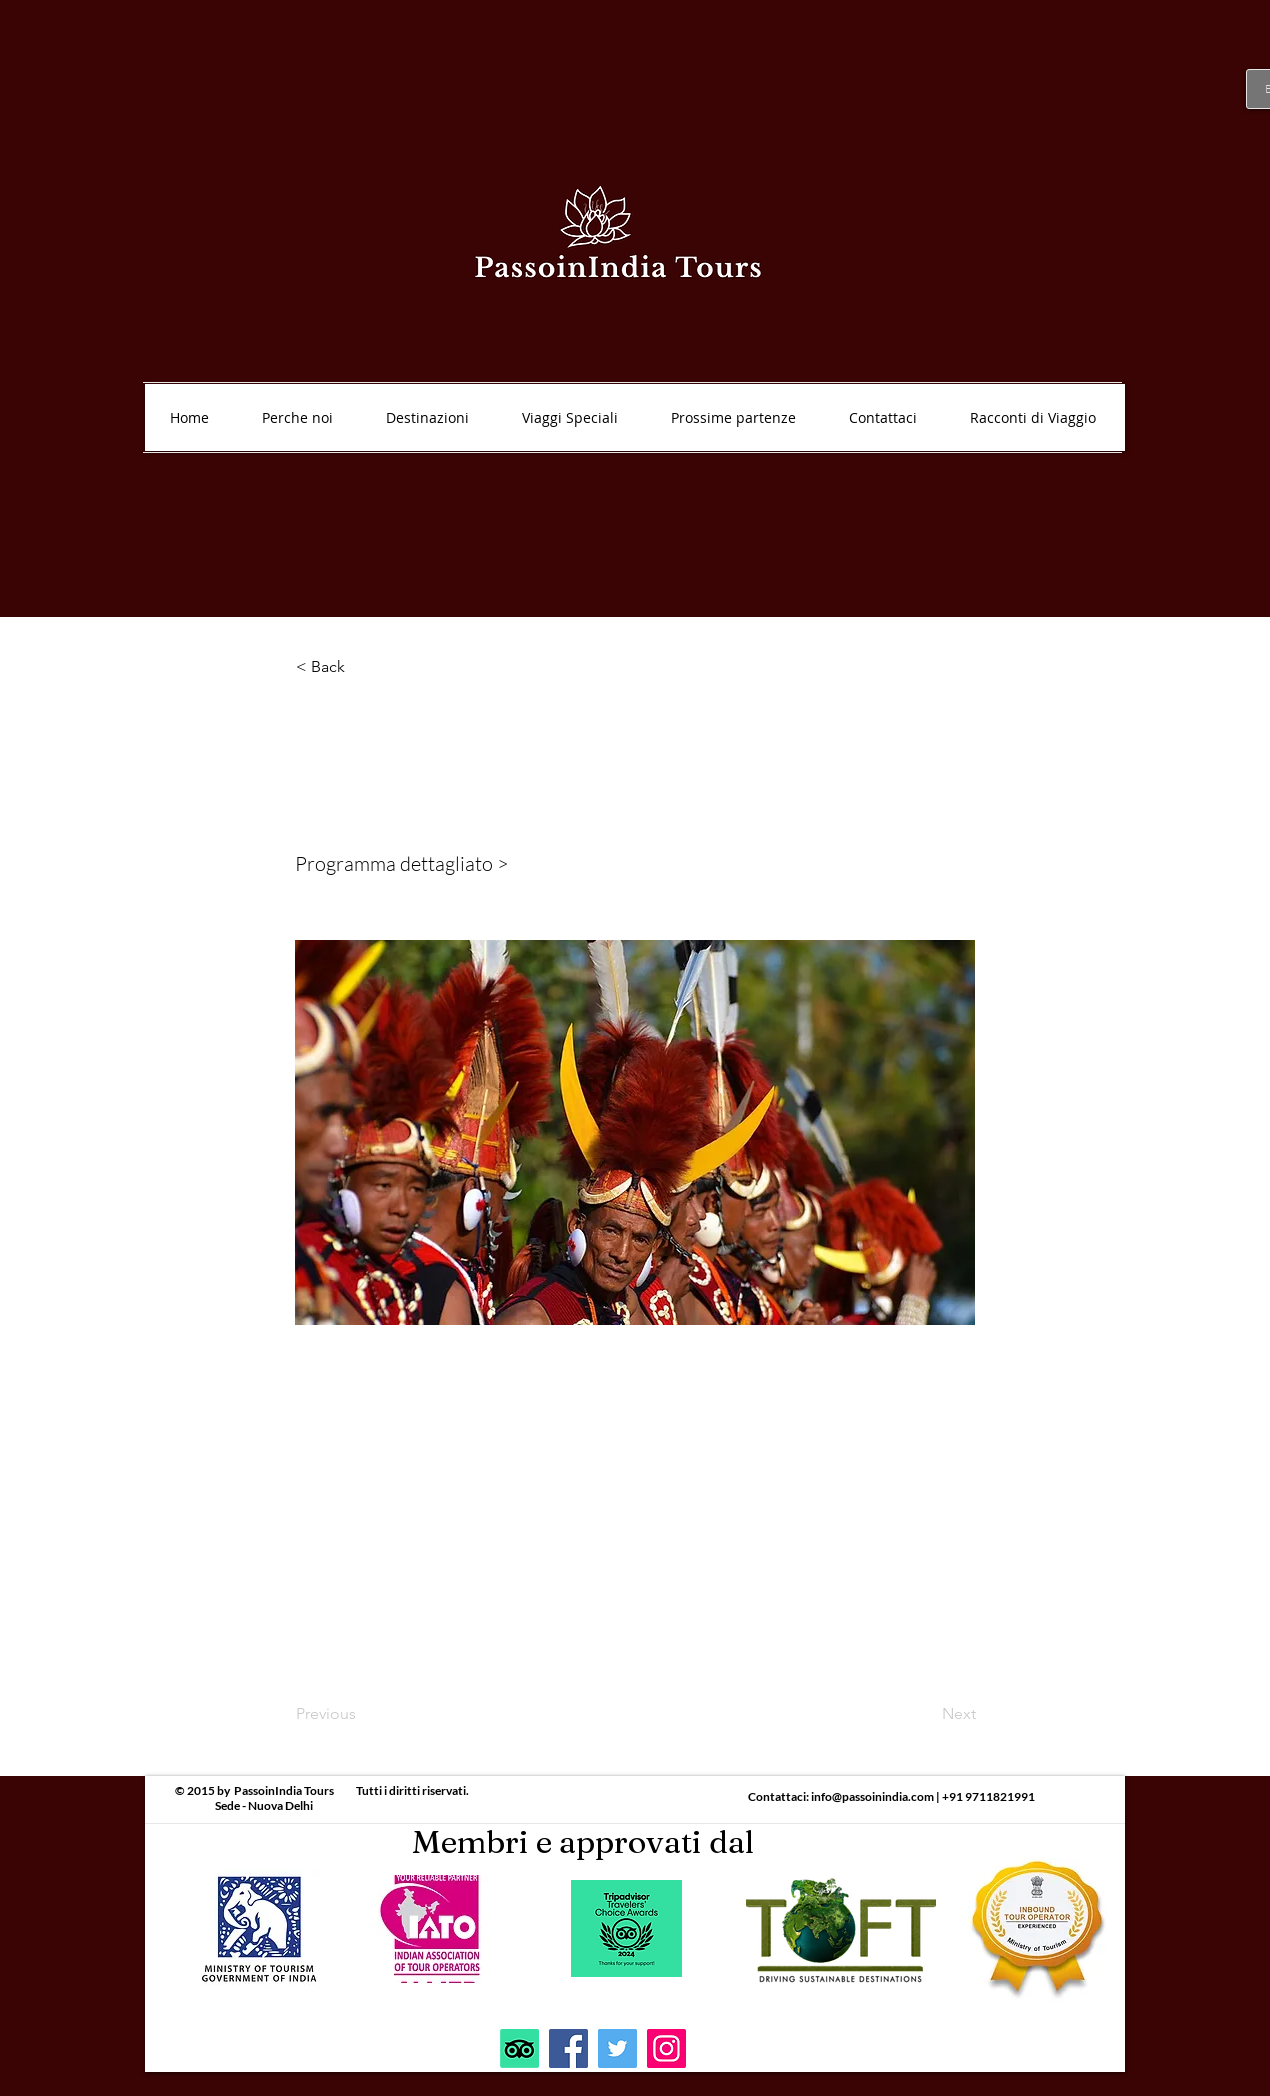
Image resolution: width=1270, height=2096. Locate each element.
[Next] (926, 1714)
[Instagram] (666, 2048)
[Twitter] (617, 2048)
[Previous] (362, 1714)
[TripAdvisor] (519, 2048)
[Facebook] (568, 2048)
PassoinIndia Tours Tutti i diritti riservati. (351, 1790)
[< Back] (362, 667)
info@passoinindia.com (872, 1796)
